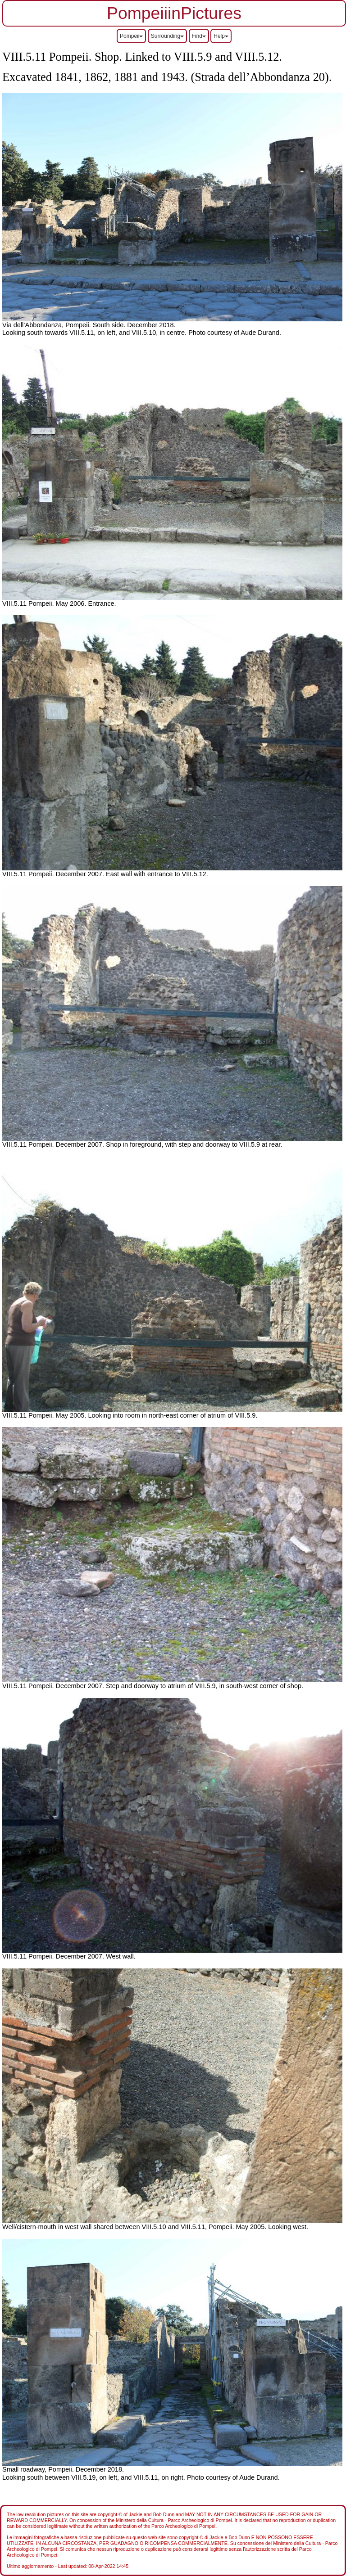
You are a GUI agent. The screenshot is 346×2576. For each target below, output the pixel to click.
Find (199, 36)
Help (221, 36)
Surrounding (167, 36)
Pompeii (131, 36)
